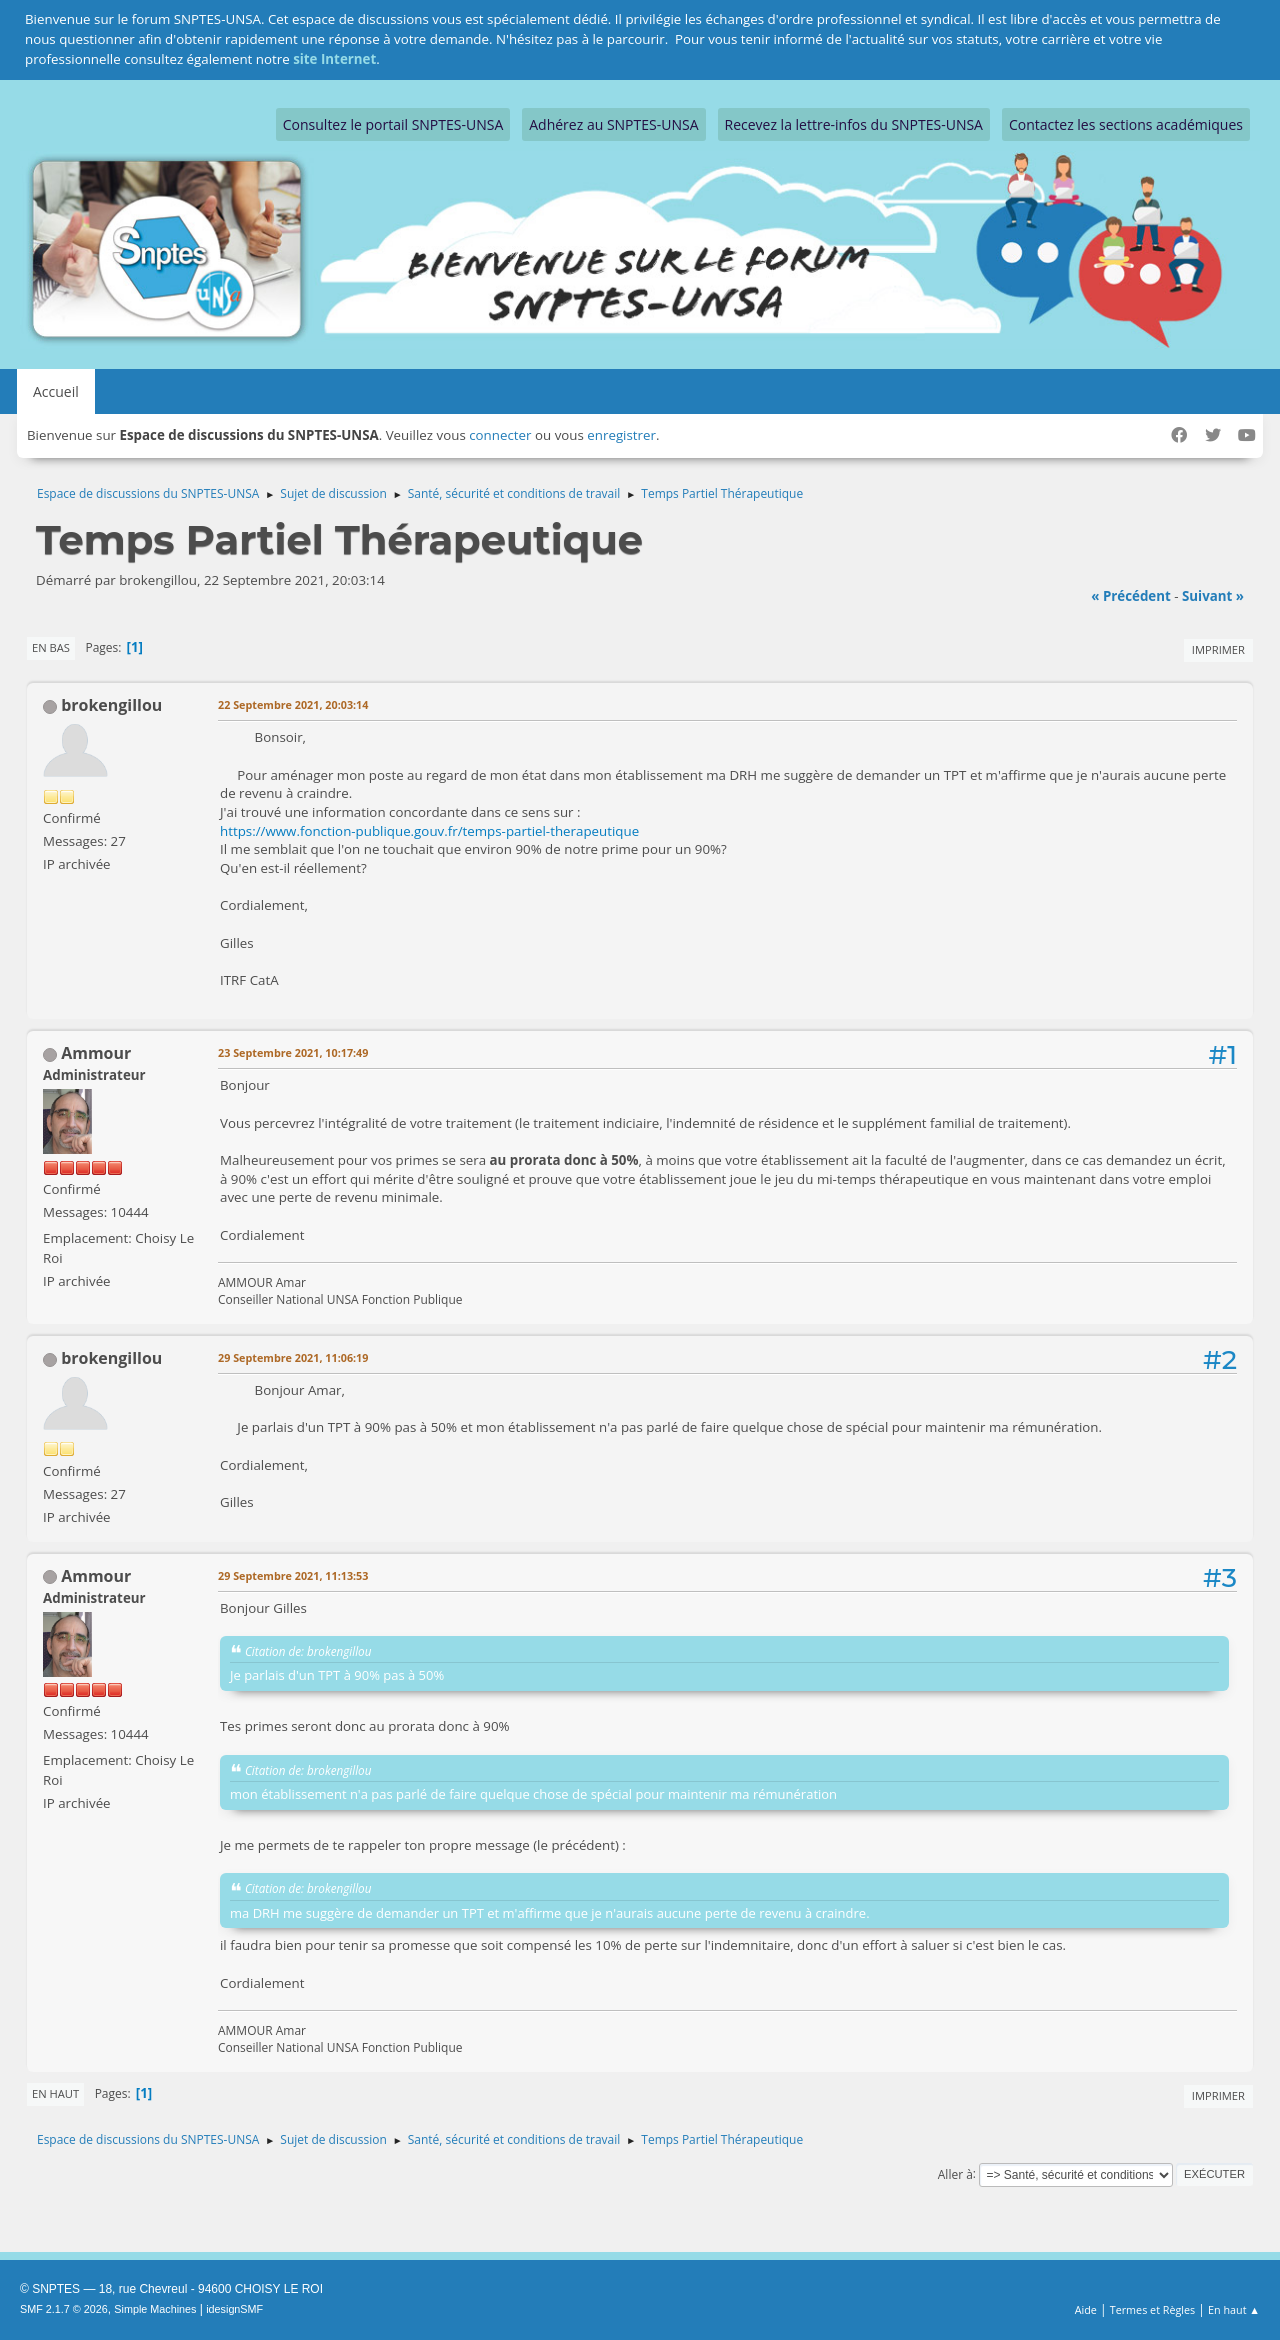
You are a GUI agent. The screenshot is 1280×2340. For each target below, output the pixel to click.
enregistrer (621, 435)
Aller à (955, 2173)
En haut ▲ (1234, 2309)
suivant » (1213, 596)
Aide (1086, 2309)
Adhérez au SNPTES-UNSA (613, 124)
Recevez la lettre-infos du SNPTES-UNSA (854, 124)
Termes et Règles (1153, 2309)
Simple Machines (155, 2309)
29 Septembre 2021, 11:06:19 (293, 1357)
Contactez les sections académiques (1126, 124)
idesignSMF (234, 2309)
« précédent (1131, 596)
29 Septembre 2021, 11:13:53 (293, 1575)
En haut (55, 2093)
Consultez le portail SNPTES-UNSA (393, 124)
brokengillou (111, 705)
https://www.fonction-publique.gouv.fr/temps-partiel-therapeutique (429, 831)
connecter (500, 435)
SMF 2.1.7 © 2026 (64, 2309)
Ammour (96, 1053)
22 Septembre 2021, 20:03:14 (293, 704)
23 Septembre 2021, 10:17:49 (293, 1052)
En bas (51, 647)
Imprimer (1218, 649)
